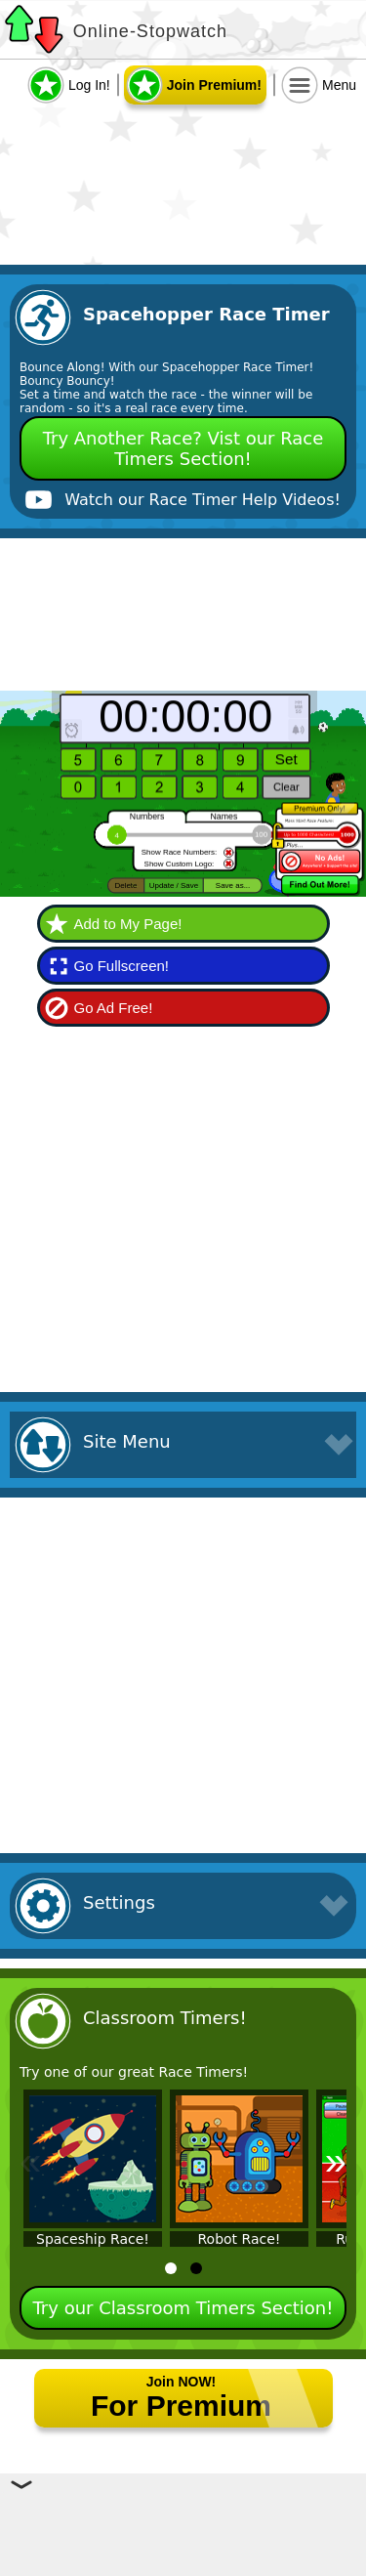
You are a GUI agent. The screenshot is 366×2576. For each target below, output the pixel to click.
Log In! (89, 85)
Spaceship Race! (92, 2239)
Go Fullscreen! (122, 965)
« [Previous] (30, 2160)
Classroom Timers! (165, 2017)
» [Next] (335, 2160)
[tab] (171, 2268)
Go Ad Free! (113, 1007)
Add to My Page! (128, 923)
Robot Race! (239, 2239)
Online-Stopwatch (150, 31)
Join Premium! (214, 85)
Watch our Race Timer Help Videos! (202, 499)
